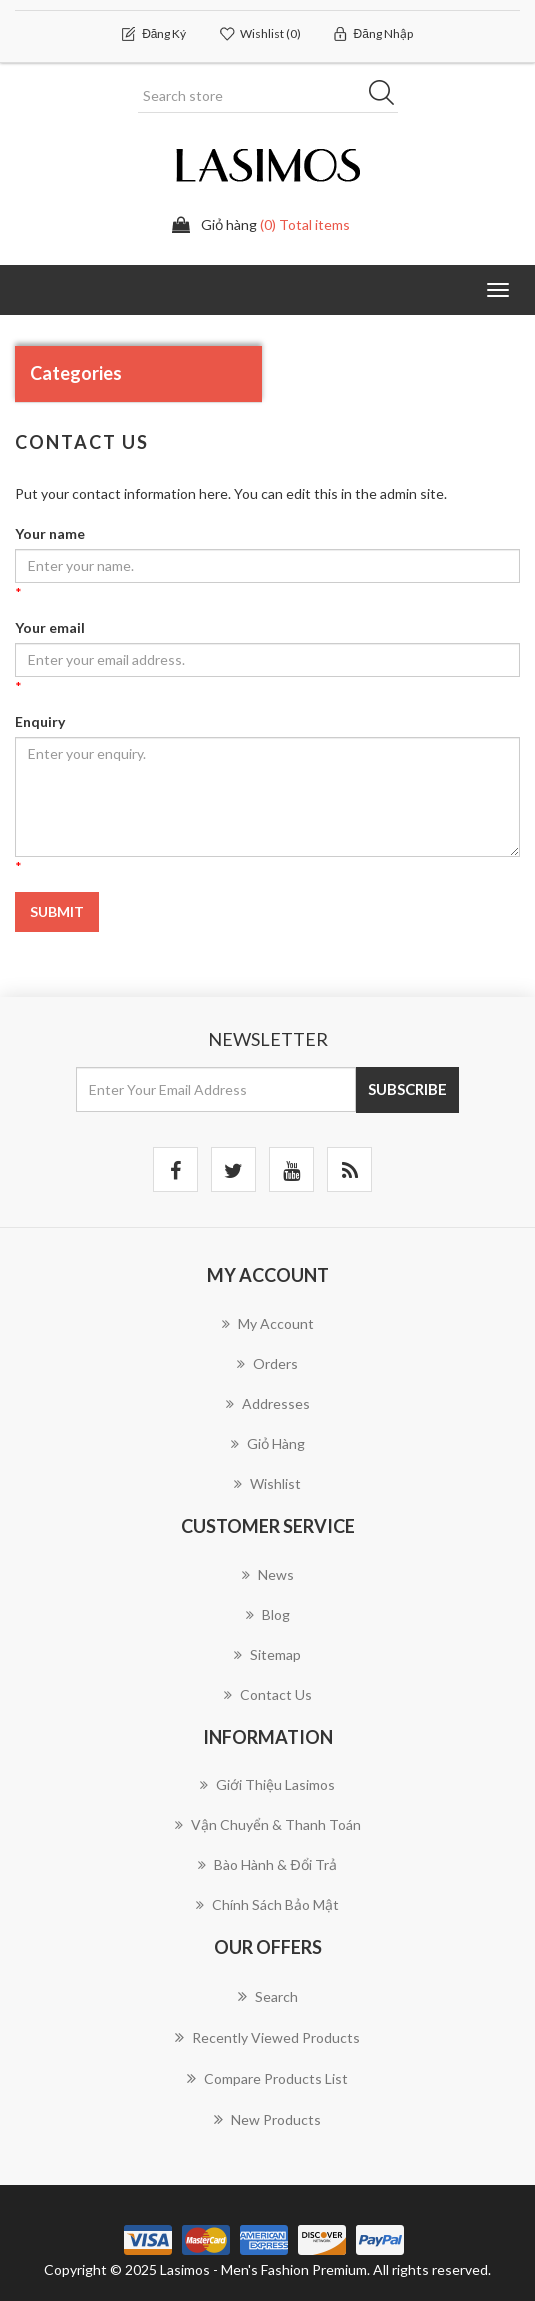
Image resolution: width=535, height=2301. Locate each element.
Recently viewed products (267, 2037)
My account (268, 1323)
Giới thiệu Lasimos (267, 1784)
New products (267, 2119)
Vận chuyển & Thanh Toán (268, 1824)
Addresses (268, 1403)
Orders (267, 1363)
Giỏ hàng (268, 1443)
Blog (268, 1614)
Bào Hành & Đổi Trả (267, 1864)
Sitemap (267, 1654)
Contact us (268, 1694)
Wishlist (267, 1483)
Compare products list (267, 2078)
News (268, 1574)
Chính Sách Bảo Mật (267, 1904)
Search (268, 1996)
